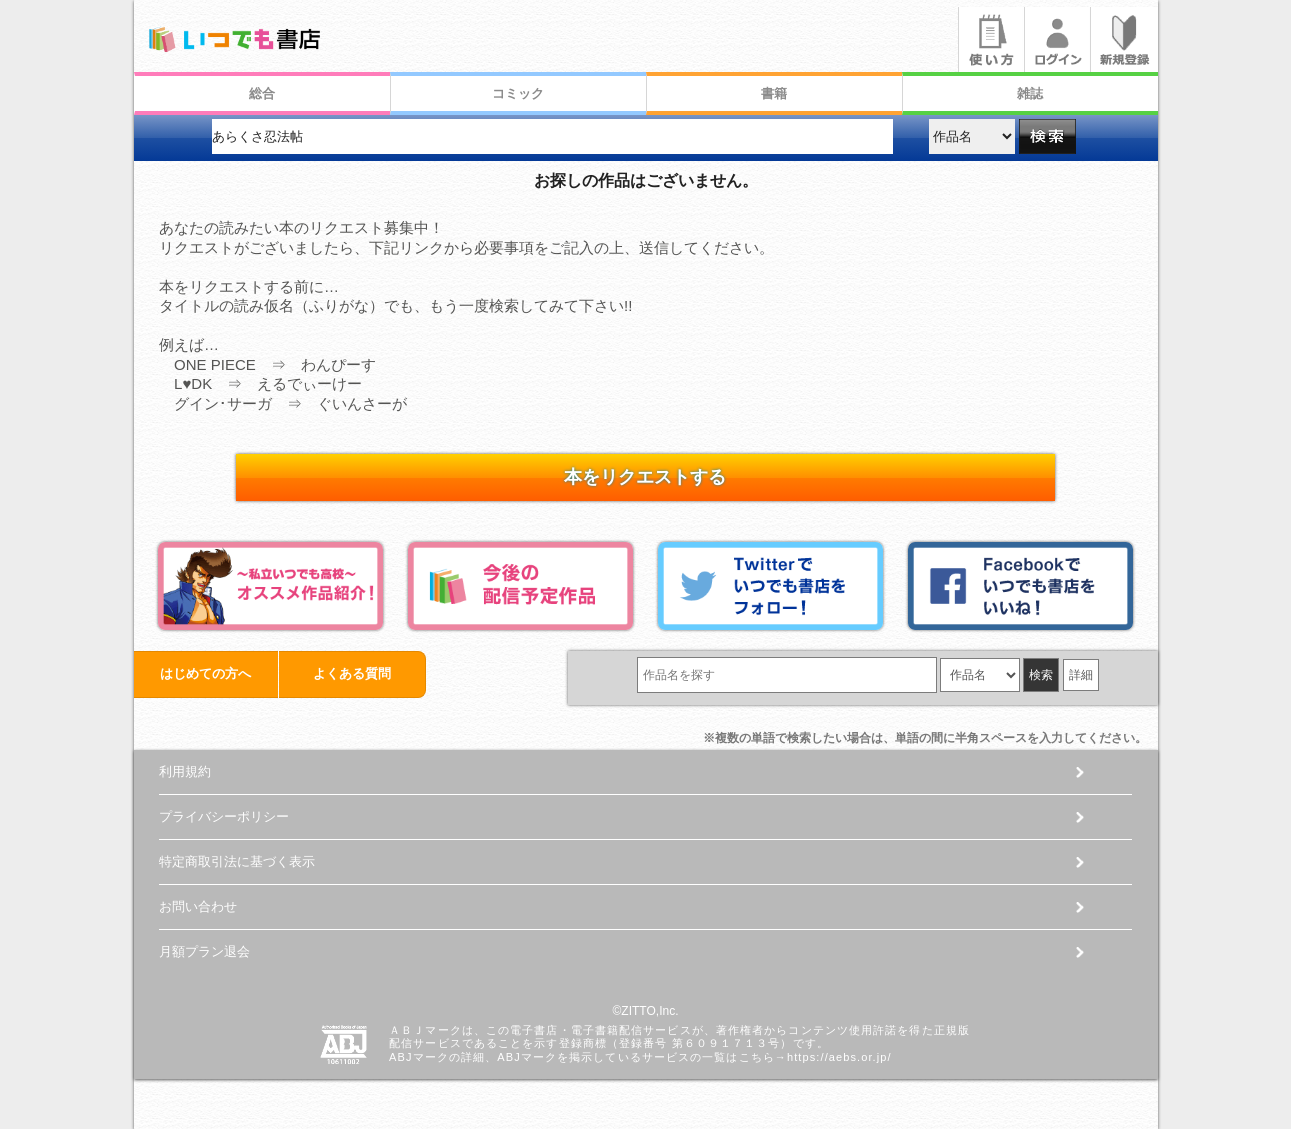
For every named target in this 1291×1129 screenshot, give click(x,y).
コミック (518, 93)
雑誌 (1030, 93)
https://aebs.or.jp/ (839, 1057)
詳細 (1081, 675)
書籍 (774, 93)
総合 (262, 93)
